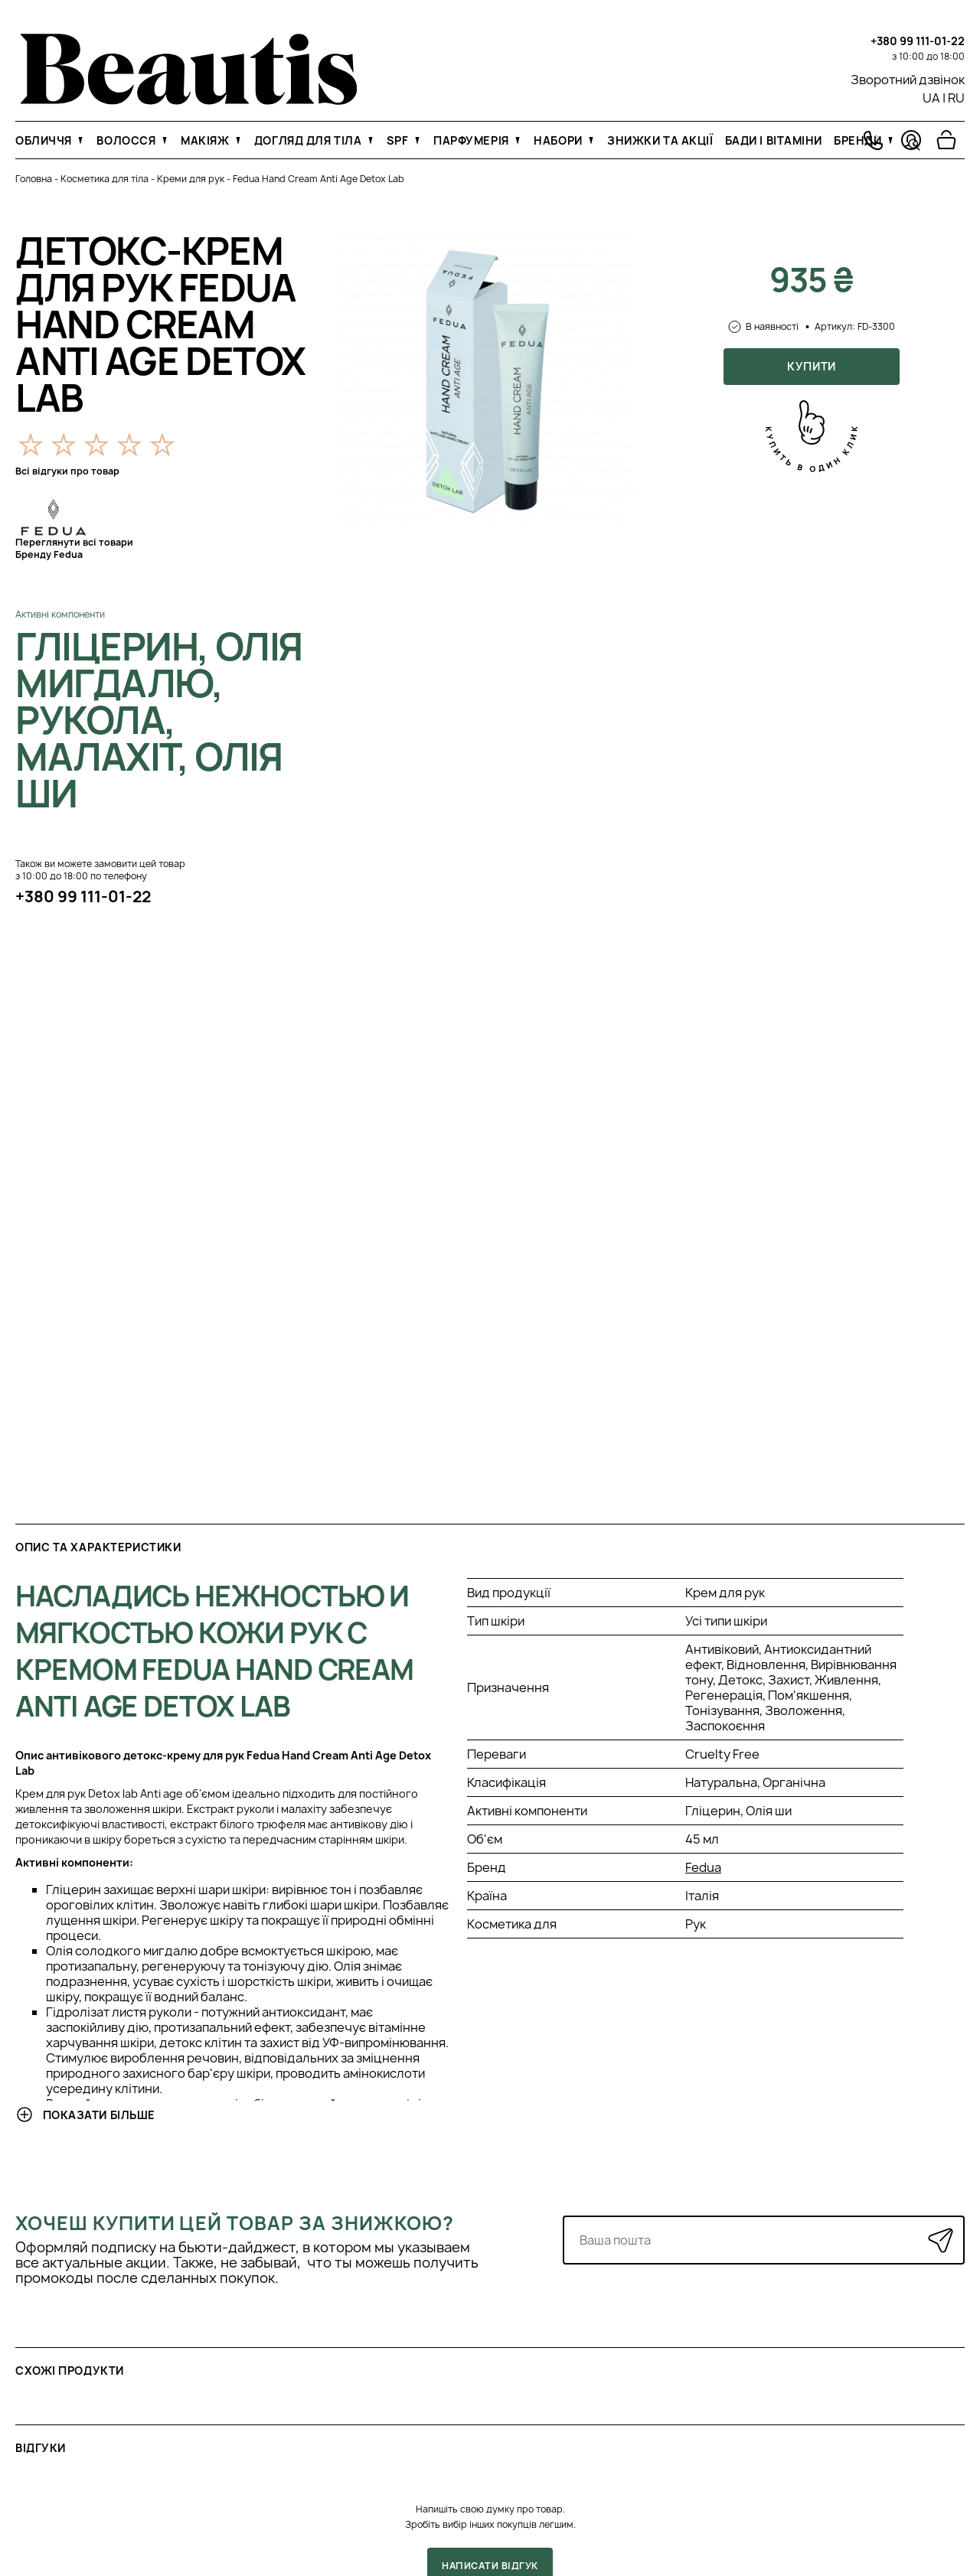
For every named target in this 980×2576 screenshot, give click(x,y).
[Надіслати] (940, 2240)
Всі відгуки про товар (67, 471)
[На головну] (188, 100)
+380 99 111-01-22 (918, 41)
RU (956, 98)
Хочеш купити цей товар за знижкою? (234, 2223)
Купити (811, 366)
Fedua (703, 1867)
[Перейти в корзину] (946, 140)
